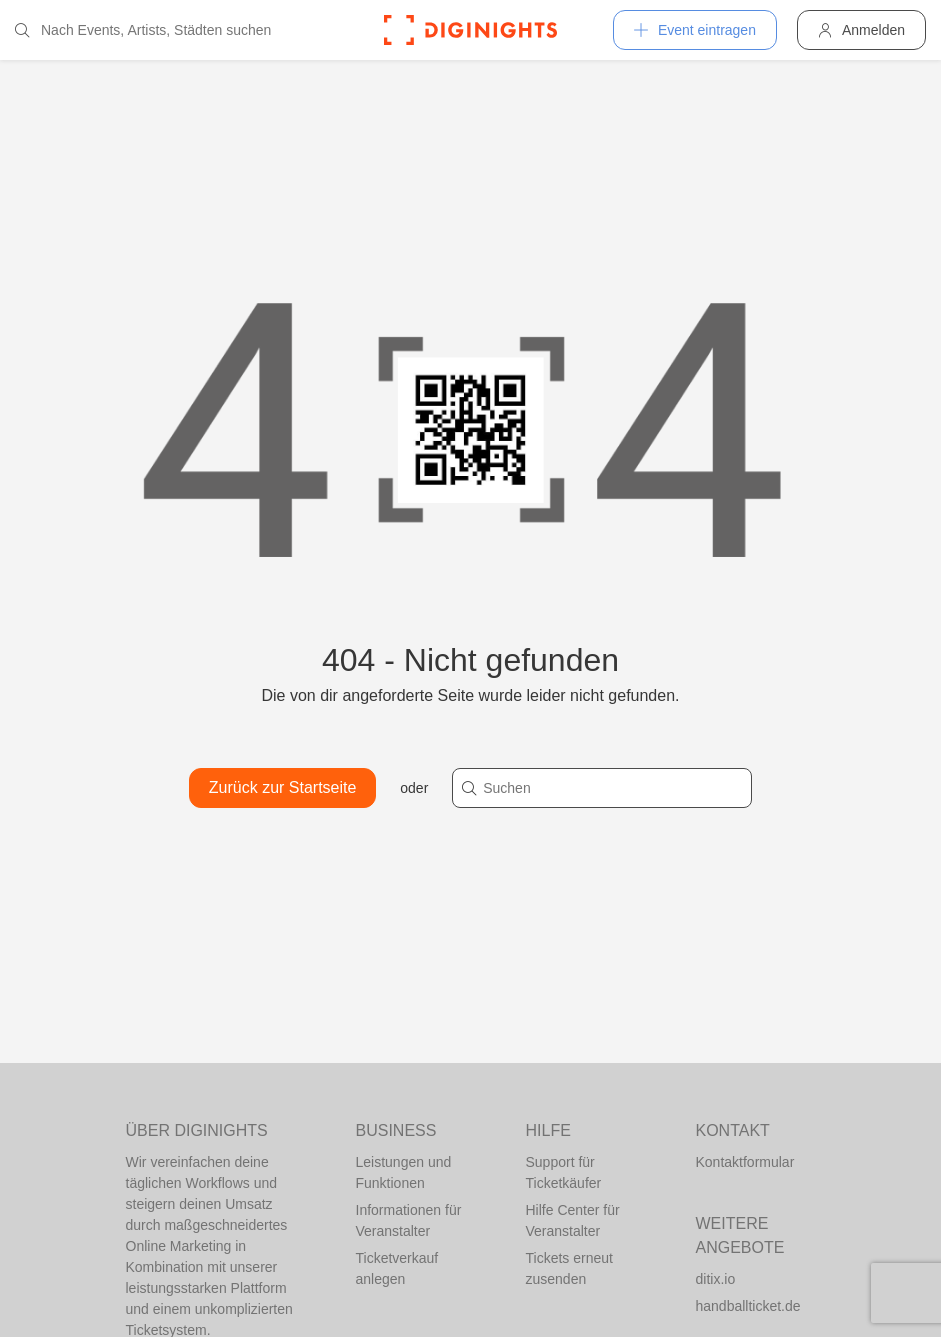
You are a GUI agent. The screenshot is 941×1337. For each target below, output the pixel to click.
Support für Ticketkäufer (564, 1172)
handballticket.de (748, 1306)
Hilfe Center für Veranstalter (573, 1220)
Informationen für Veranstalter (409, 1220)
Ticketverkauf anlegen (397, 1268)
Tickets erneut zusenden (569, 1268)
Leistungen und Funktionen (404, 1172)
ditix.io (716, 1279)
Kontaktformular (745, 1162)
